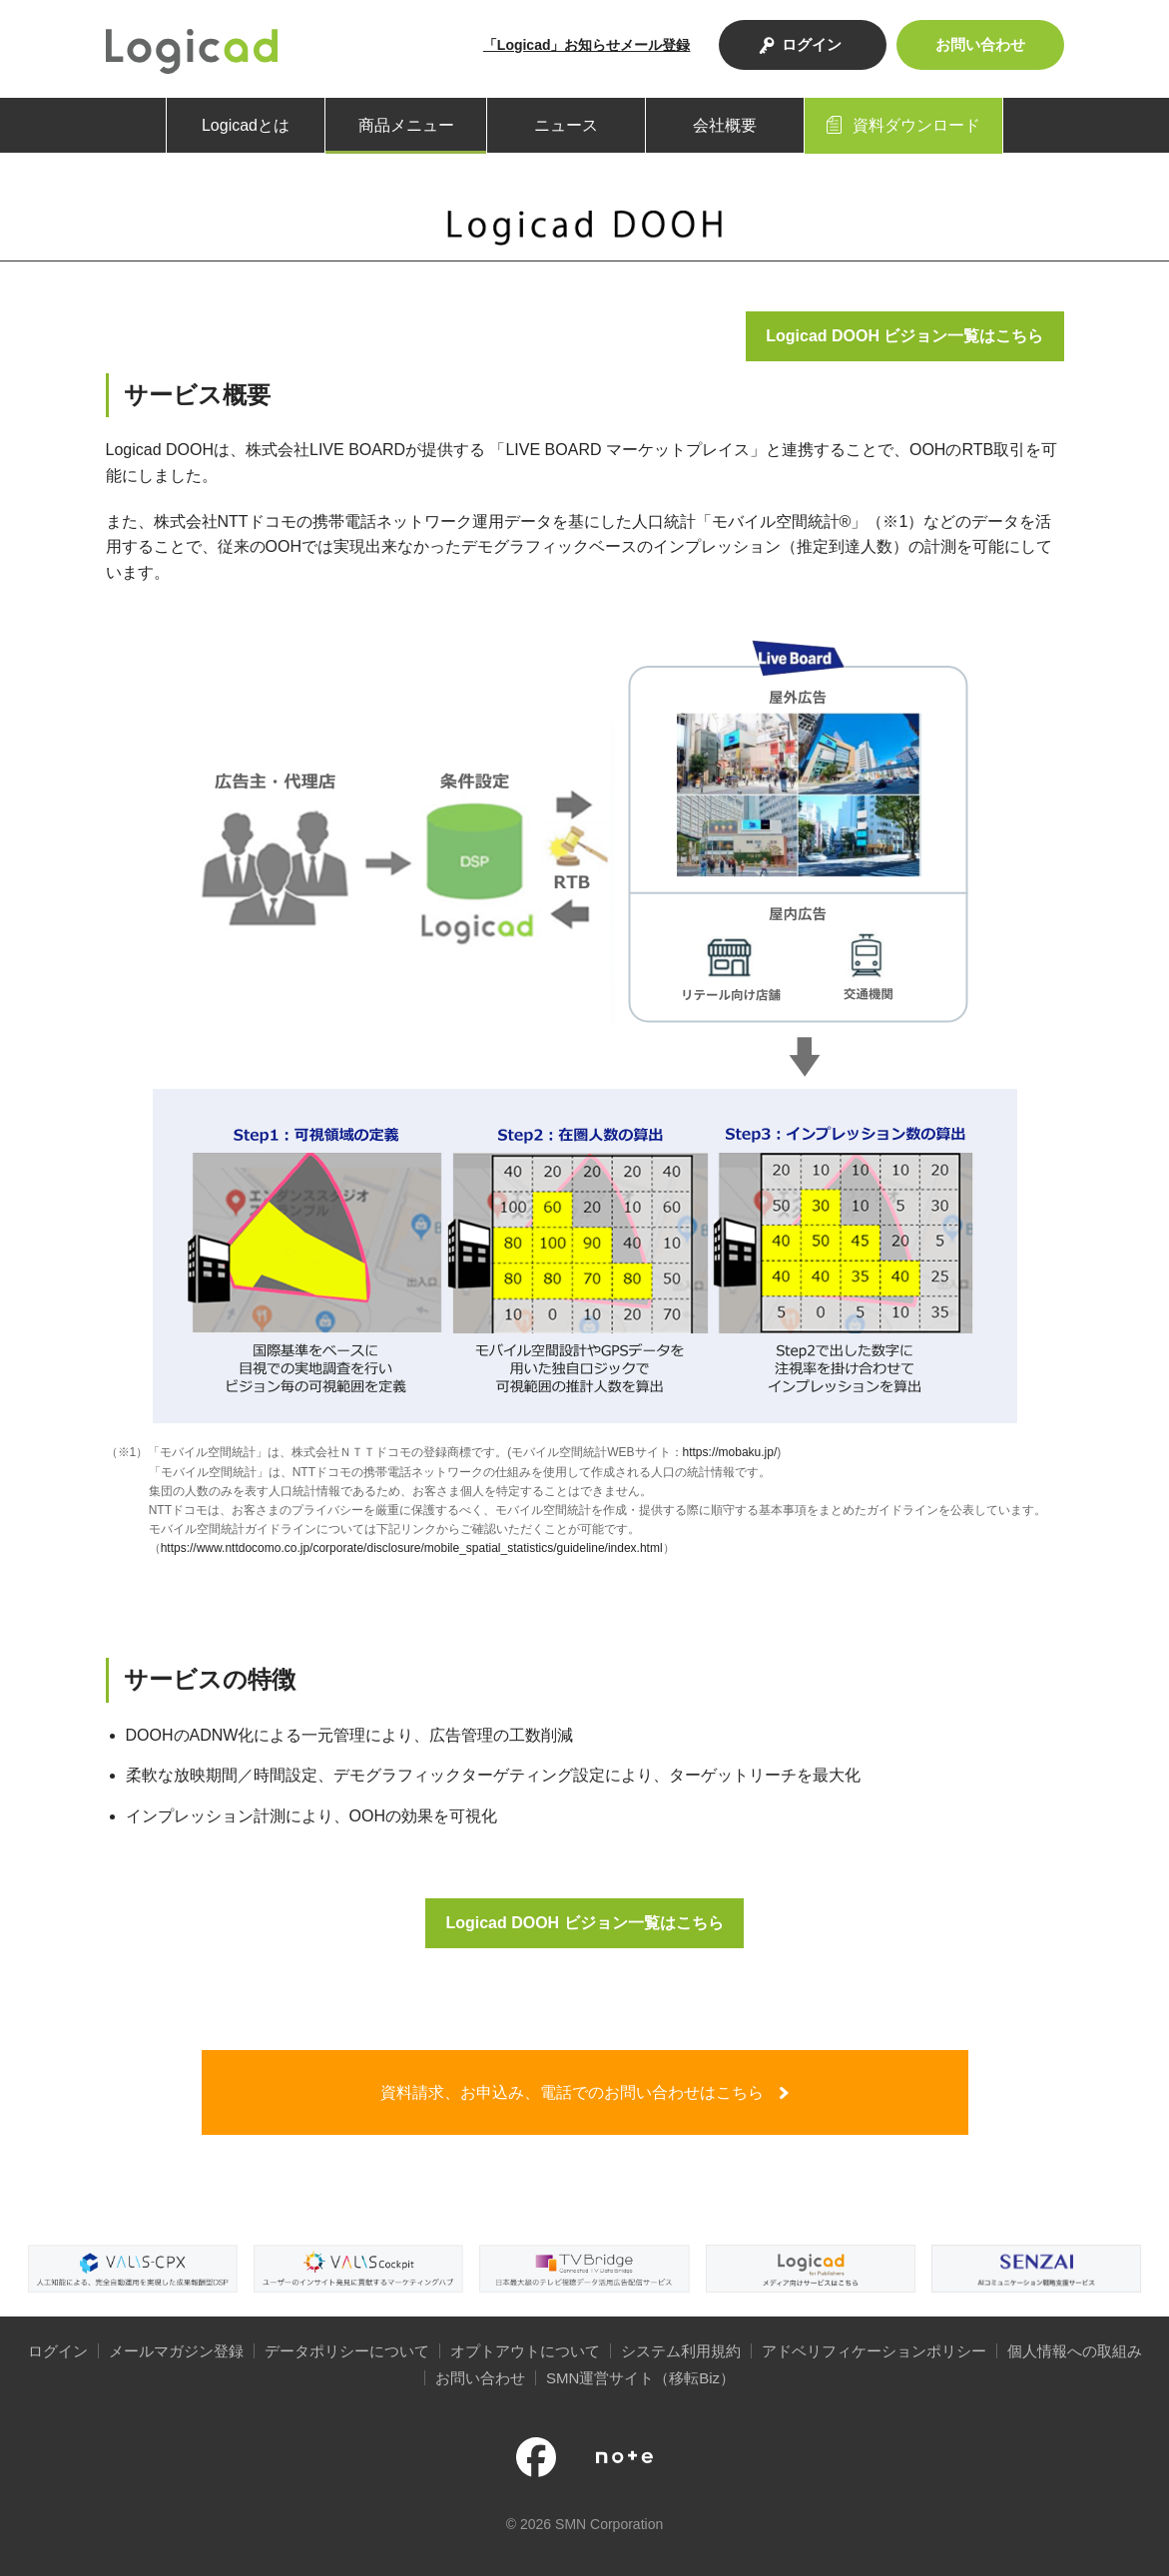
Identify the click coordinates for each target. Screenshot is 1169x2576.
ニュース (566, 125)
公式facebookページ (536, 2457)
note (624, 2457)
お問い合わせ (980, 44)
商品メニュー (406, 125)
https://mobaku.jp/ (730, 1452)
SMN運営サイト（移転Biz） (640, 2377)
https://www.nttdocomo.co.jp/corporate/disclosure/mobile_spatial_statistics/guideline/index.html (412, 1548)
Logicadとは (246, 125)
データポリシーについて (347, 2350)
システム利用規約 (681, 2350)
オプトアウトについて (525, 2350)
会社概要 (725, 125)
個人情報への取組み (1074, 2350)
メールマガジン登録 (176, 2350)
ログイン (812, 44)
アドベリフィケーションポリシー (874, 2350)
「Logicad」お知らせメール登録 (587, 45)
